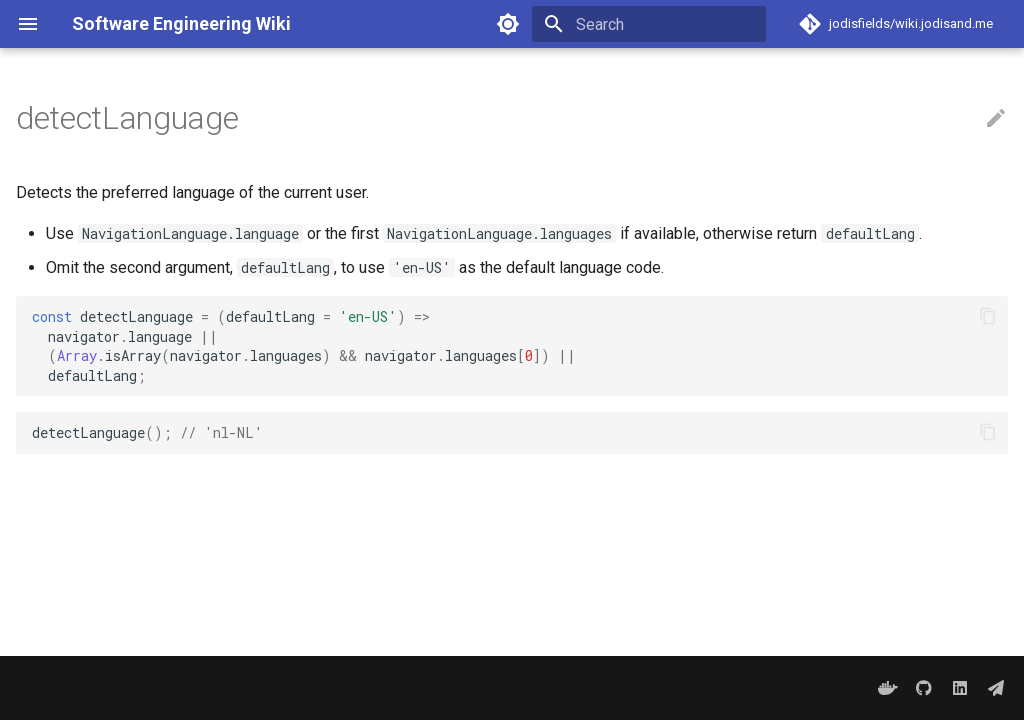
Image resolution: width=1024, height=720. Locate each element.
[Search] (649, 24)
